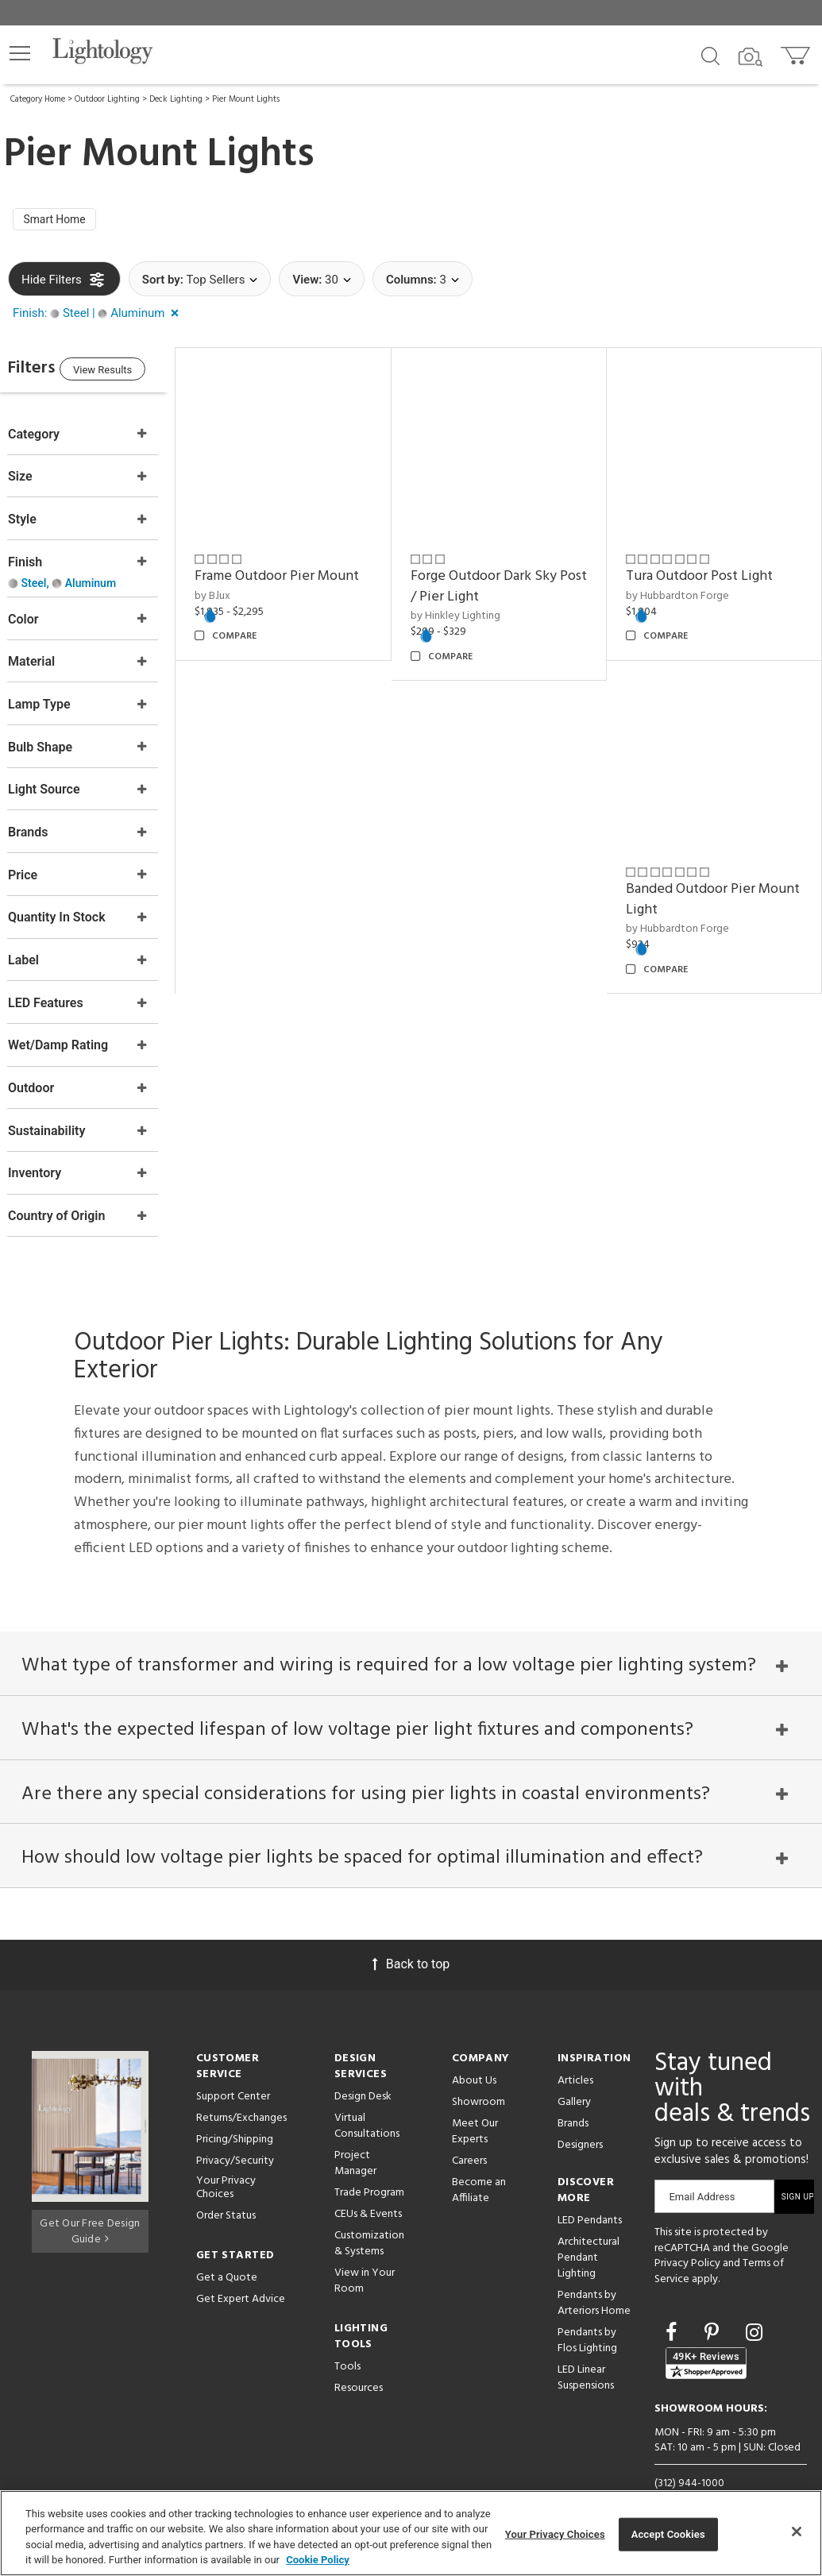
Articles (575, 2054)
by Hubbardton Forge (687, 589)
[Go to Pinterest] (714, 2305)
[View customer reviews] (706, 2336)
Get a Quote (226, 2250)
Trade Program (369, 2166)
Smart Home (60, 221)
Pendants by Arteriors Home (594, 2276)
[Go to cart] (797, 52)
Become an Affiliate (479, 2163)
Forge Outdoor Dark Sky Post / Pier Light (504, 579)
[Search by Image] (750, 57)
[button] (20, 53)
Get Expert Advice (240, 2271)
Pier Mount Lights (246, 99)
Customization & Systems (369, 2216)
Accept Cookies (668, 2534)
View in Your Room (364, 2254)
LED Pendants (590, 2193)
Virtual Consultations (366, 2099)
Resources (358, 2361)
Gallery (574, 2075)
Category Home (37, 99)
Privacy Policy (687, 2236)
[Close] (796, 2531)
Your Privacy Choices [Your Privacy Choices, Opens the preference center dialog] (555, 2534)
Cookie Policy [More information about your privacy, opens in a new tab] (317, 2560)
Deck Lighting (176, 99)
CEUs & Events (368, 2187)
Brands (573, 2096)
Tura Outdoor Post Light (709, 569)
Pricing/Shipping (234, 2112)
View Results (139, 375)
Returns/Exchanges (241, 2091)
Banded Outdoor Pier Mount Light (701, 882)
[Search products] (710, 55)
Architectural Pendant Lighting (588, 2231)
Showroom (478, 2075)
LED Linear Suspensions (586, 2351)
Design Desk (363, 2069)
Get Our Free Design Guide (90, 2201)
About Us (474, 2054)
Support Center (233, 2069)
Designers (580, 2118)
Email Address (702, 2170)
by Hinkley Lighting (476, 610)
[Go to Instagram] (754, 2305)
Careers (469, 2134)
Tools (347, 2340)
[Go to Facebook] (673, 2305)
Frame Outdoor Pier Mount (308, 569)
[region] (411, 2533)
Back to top (411, 1937)
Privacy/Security (235, 2134)
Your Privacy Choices (226, 2161)
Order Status (226, 2188)
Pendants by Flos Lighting (587, 2313)
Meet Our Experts (475, 2104)
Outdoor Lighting (107, 99)
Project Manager (355, 2136)
